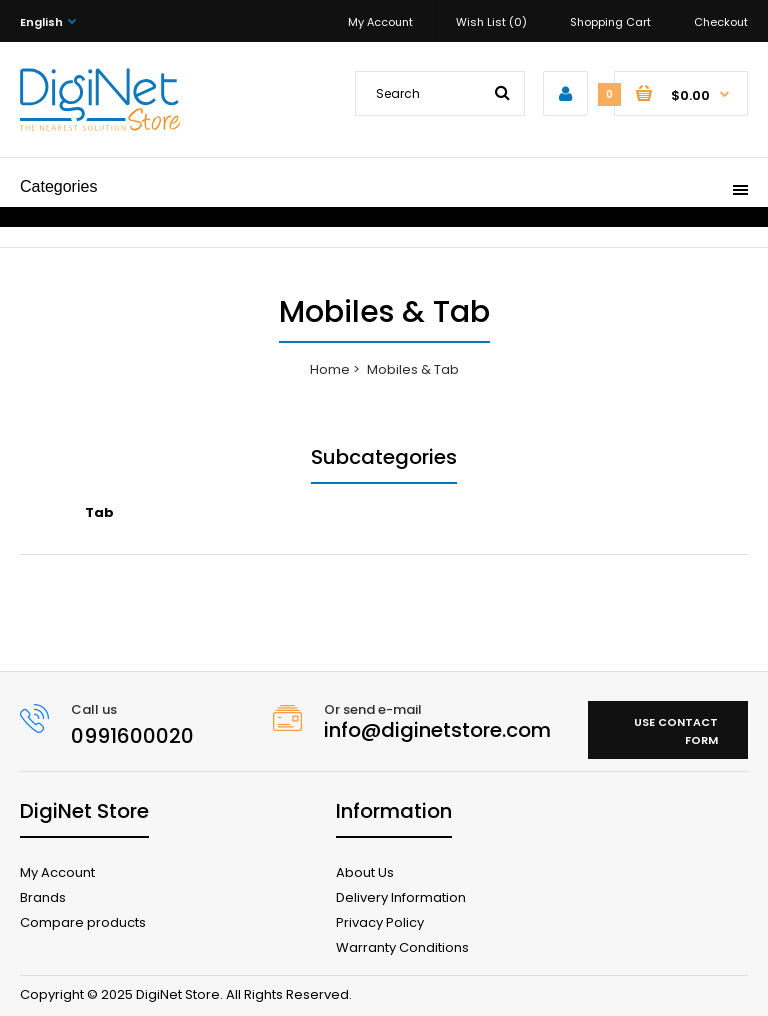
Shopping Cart (610, 22)
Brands (43, 897)
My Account (380, 22)
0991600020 (132, 736)
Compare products (83, 922)
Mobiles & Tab (413, 369)
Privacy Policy (380, 922)
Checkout (721, 22)
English (41, 22)
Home (330, 369)
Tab (99, 512)
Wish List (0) (491, 22)
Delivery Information (401, 897)
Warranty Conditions (402, 947)
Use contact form (676, 731)
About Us (365, 872)
